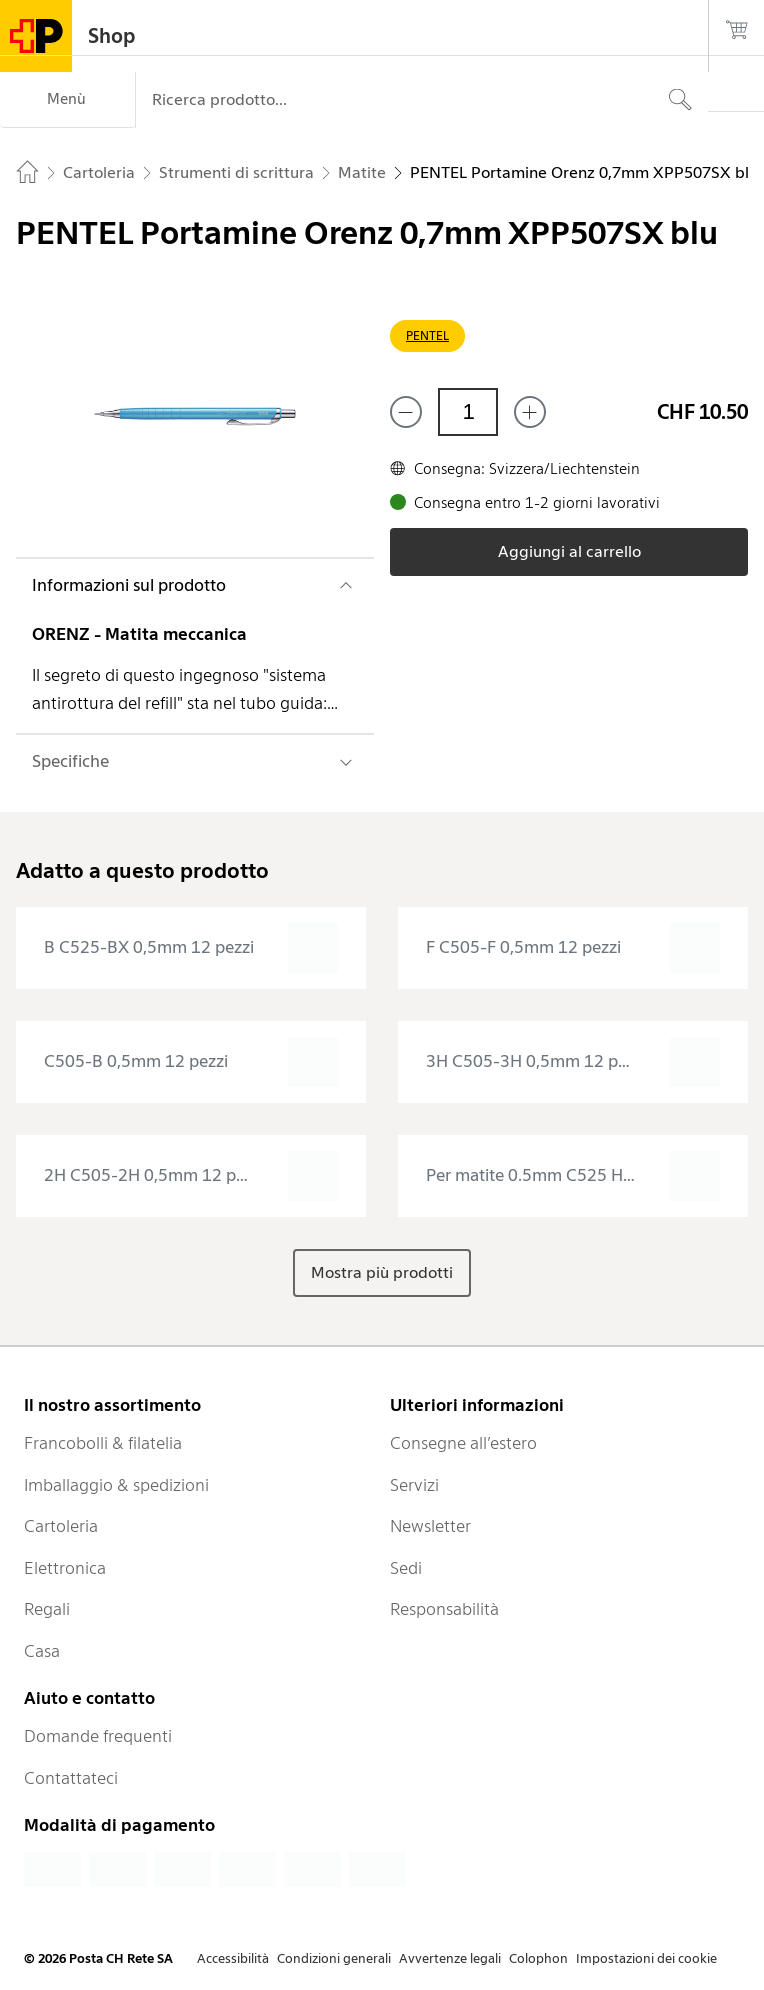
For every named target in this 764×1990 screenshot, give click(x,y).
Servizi (414, 1485)
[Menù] (67, 100)
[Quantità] (468, 412)
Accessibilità (233, 1958)
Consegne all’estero (463, 1443)
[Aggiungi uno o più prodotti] (530, 412)
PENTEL (427, 335)
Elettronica (65, 1568)
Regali (47, 1609)
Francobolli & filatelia (103, 1443)
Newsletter (430, 1526)
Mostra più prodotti (382, 1272)
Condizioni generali (334, 1958)
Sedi (406, 1568)
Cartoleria (61, 1526)
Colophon (538, 1958)
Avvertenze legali (450, 1958)
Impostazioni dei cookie (646, 1958)
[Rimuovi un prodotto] (406, 412)
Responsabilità (444, 1609)
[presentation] (191, 948)
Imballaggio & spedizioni (116, 1485)
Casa (42, 1651)
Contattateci (71, 1778)
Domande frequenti (98, 1736)
